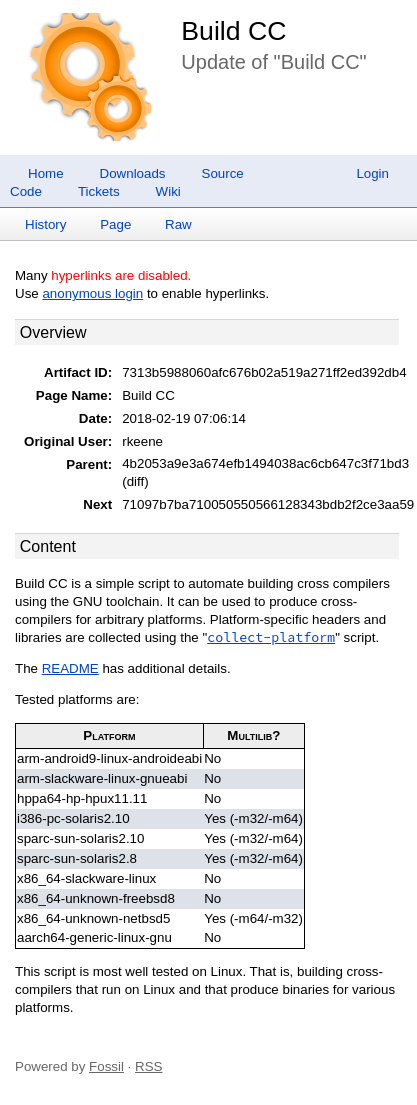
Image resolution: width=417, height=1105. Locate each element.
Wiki (168, 191)
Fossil (106, 1066)
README (70, 668)
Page (115, 224)
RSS (148, 1066)
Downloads (133, 173)
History (45, 224)
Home (46, 173)
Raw (178, 224)
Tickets (99, 191)
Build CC (233, 31)
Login (372, 173)
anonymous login (92, 293)
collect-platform (271, 637)
